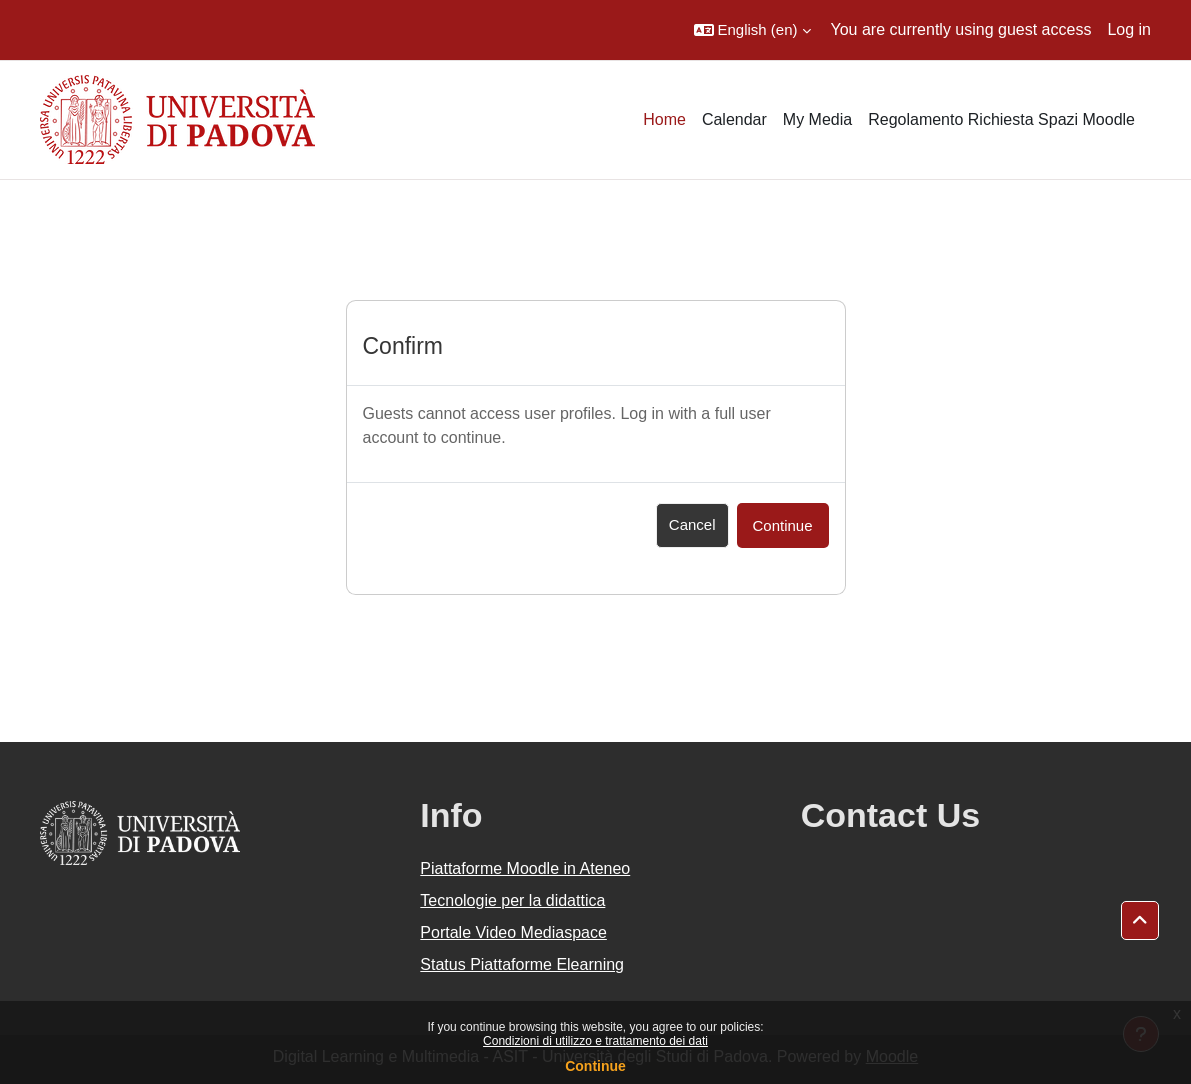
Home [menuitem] (664, 119)
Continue (595, 1066)
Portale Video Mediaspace (513, 932)
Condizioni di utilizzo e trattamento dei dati (595, 1041)
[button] (752, 30)
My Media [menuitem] (817, 119)
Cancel (692, 524)
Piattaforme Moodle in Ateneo (525, 868)
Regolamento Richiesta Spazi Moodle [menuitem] (1001, 119)
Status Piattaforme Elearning (522, 964)
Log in (1129, 29)
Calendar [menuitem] (734, 119)
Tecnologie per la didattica (512, 900)
